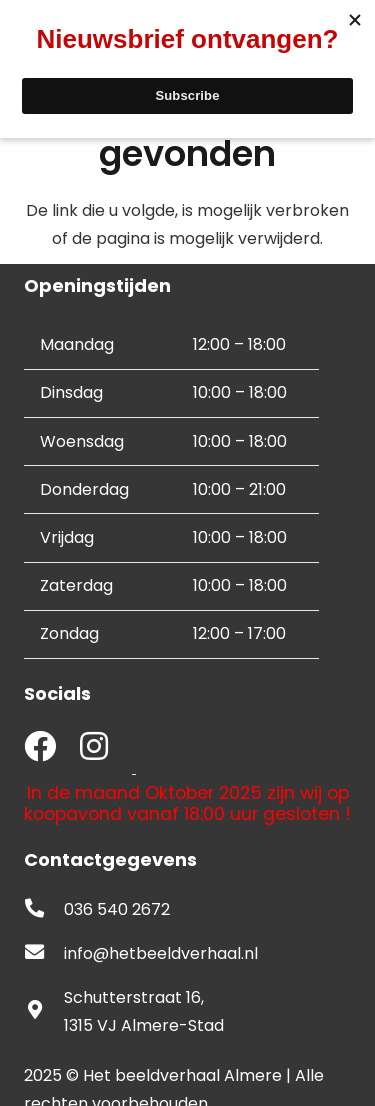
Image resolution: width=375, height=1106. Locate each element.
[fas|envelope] (44, 954)
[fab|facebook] (40, 748)
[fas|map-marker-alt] (44, 1012)
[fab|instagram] (94, 748)
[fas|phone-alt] (44, 910)
